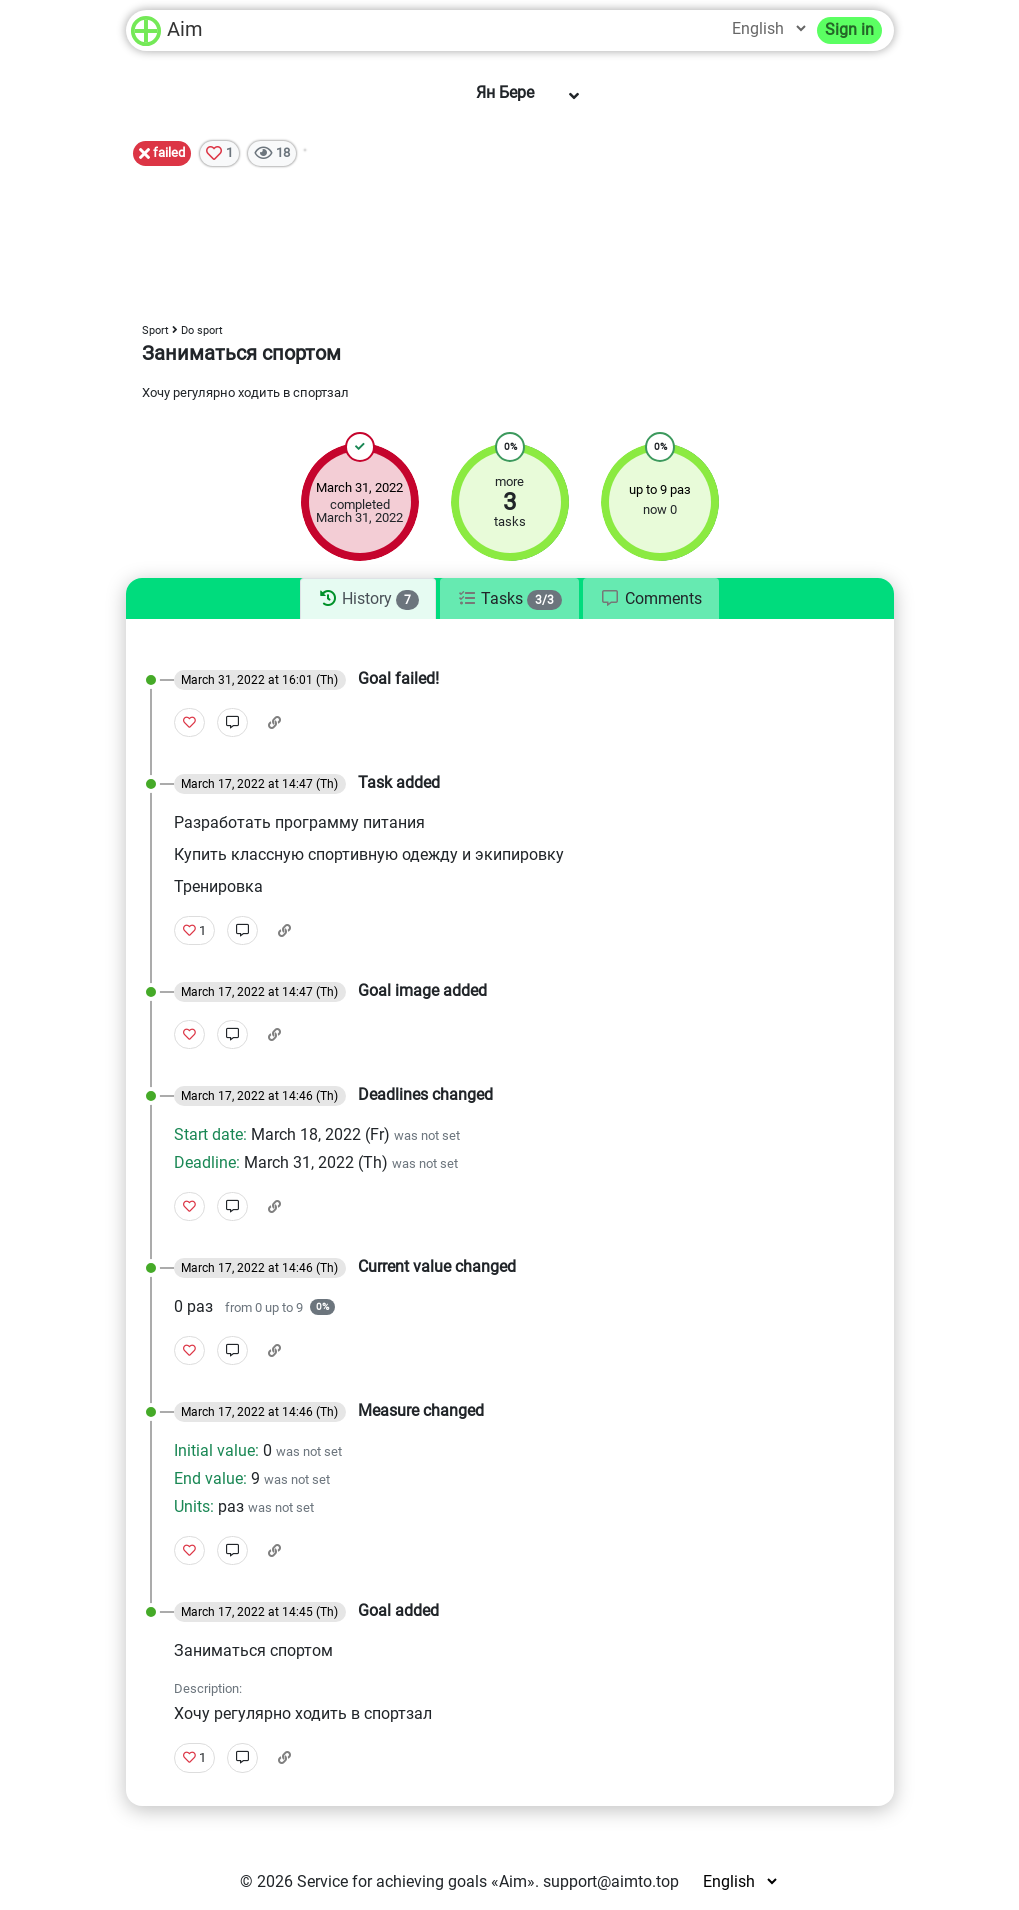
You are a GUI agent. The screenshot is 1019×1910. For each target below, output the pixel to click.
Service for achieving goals (392, 1881)
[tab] (367, 599)
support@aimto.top (611, 1881)
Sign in (849, 29)
